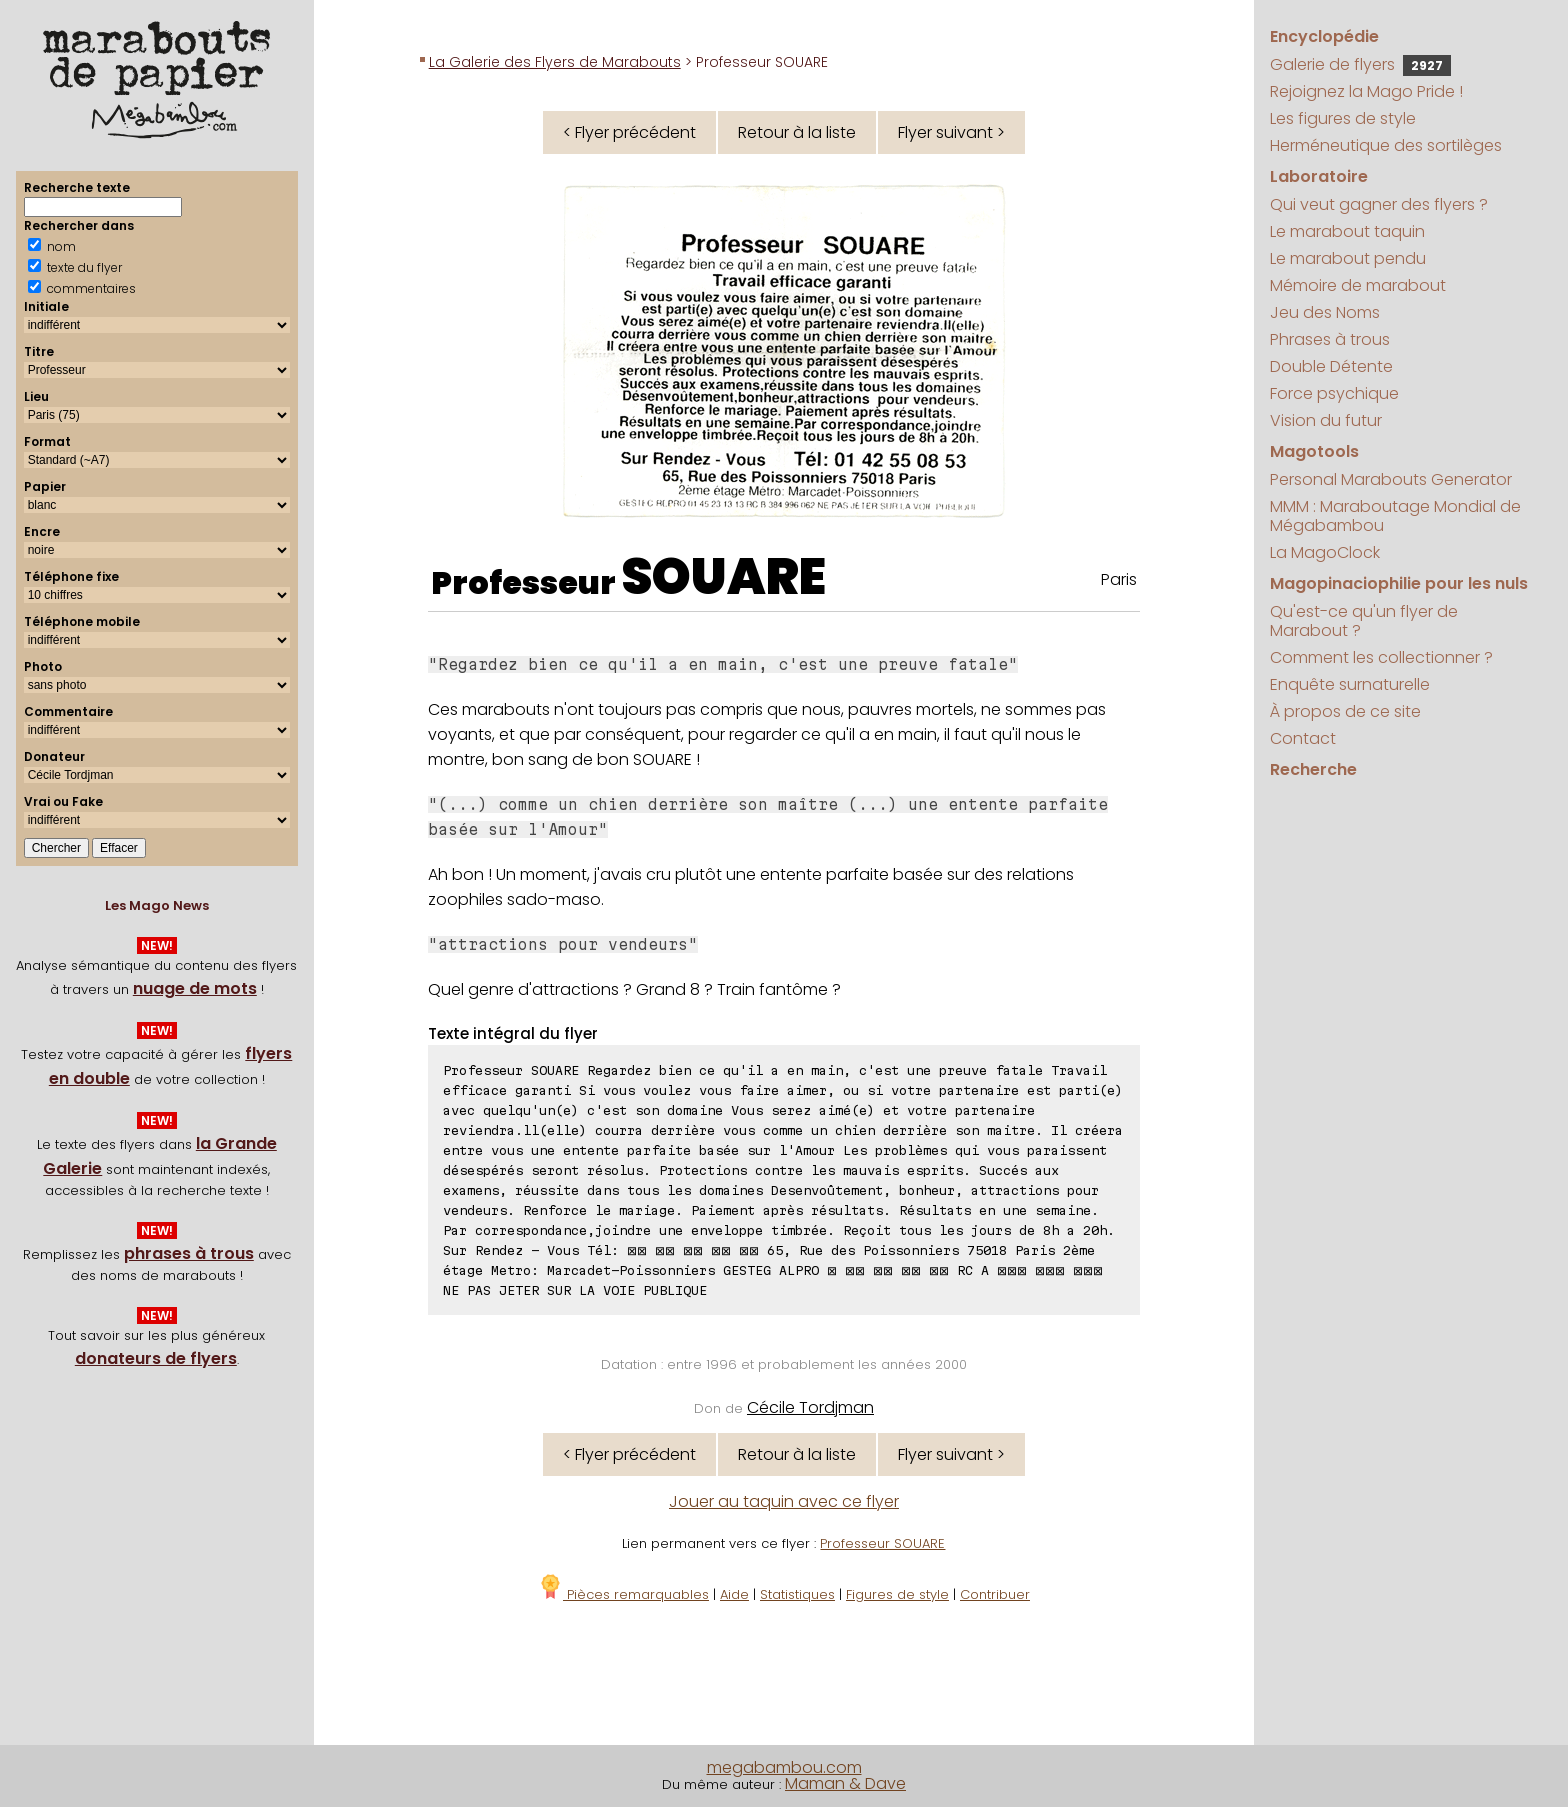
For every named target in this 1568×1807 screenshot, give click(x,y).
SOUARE (723, 577)
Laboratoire (1319, 176)
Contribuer (995, 1594)
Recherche (1313, 769)
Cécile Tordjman (810, 1407)
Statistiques (797, 1594)
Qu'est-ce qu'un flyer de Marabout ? (1364, 621)
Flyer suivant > (951, 132)
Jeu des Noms (1325, 312)
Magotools (1314, 451)
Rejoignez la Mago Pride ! (1366, 91)
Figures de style (897, 1594)
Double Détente (1331, 366)
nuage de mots (195, 988)
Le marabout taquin (1347, 231)
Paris (1119, 579)
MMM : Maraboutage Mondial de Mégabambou (1395, 516)
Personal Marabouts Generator (1391, 479)
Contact (1303, 738)
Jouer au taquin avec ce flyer (784, 1501)
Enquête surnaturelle (1350, 684)
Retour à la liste (797, 132)
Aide (734, 1594)
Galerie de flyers (1360, 64)
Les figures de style (1343, 118)
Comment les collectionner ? (1381, 657)
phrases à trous (189, 1253)
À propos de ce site (1345, 711)
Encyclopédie (1324, 36)
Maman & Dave (845, 1783)
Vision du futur (1326, 420)
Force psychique (1334, 393)
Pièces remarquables (623, 1594)
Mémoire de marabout (1358, 285)
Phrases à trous (1330, 339)
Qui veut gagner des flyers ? (1379, 204)
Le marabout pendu (1348, 258)
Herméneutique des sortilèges (1386, 145)
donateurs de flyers (156, 1358)
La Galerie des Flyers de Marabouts (555, 62)
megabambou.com (784, 1767)
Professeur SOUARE (882, 1543)
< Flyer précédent (629, 132)
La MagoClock (1325, 552)
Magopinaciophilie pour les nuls (1399, 583)
